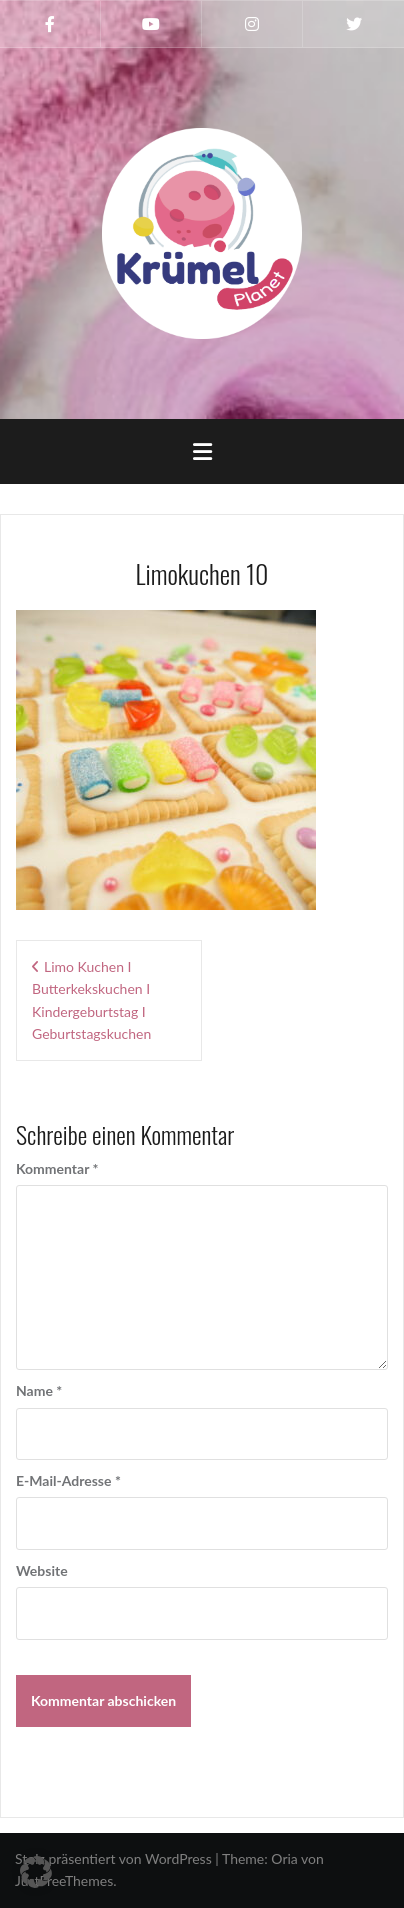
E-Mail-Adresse (68, 1480)
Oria (284, 1858)
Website (42, 1570)
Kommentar (57, 1168)
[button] (36, 1872)
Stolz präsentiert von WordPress (113, 1858)
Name (39, 1390)
